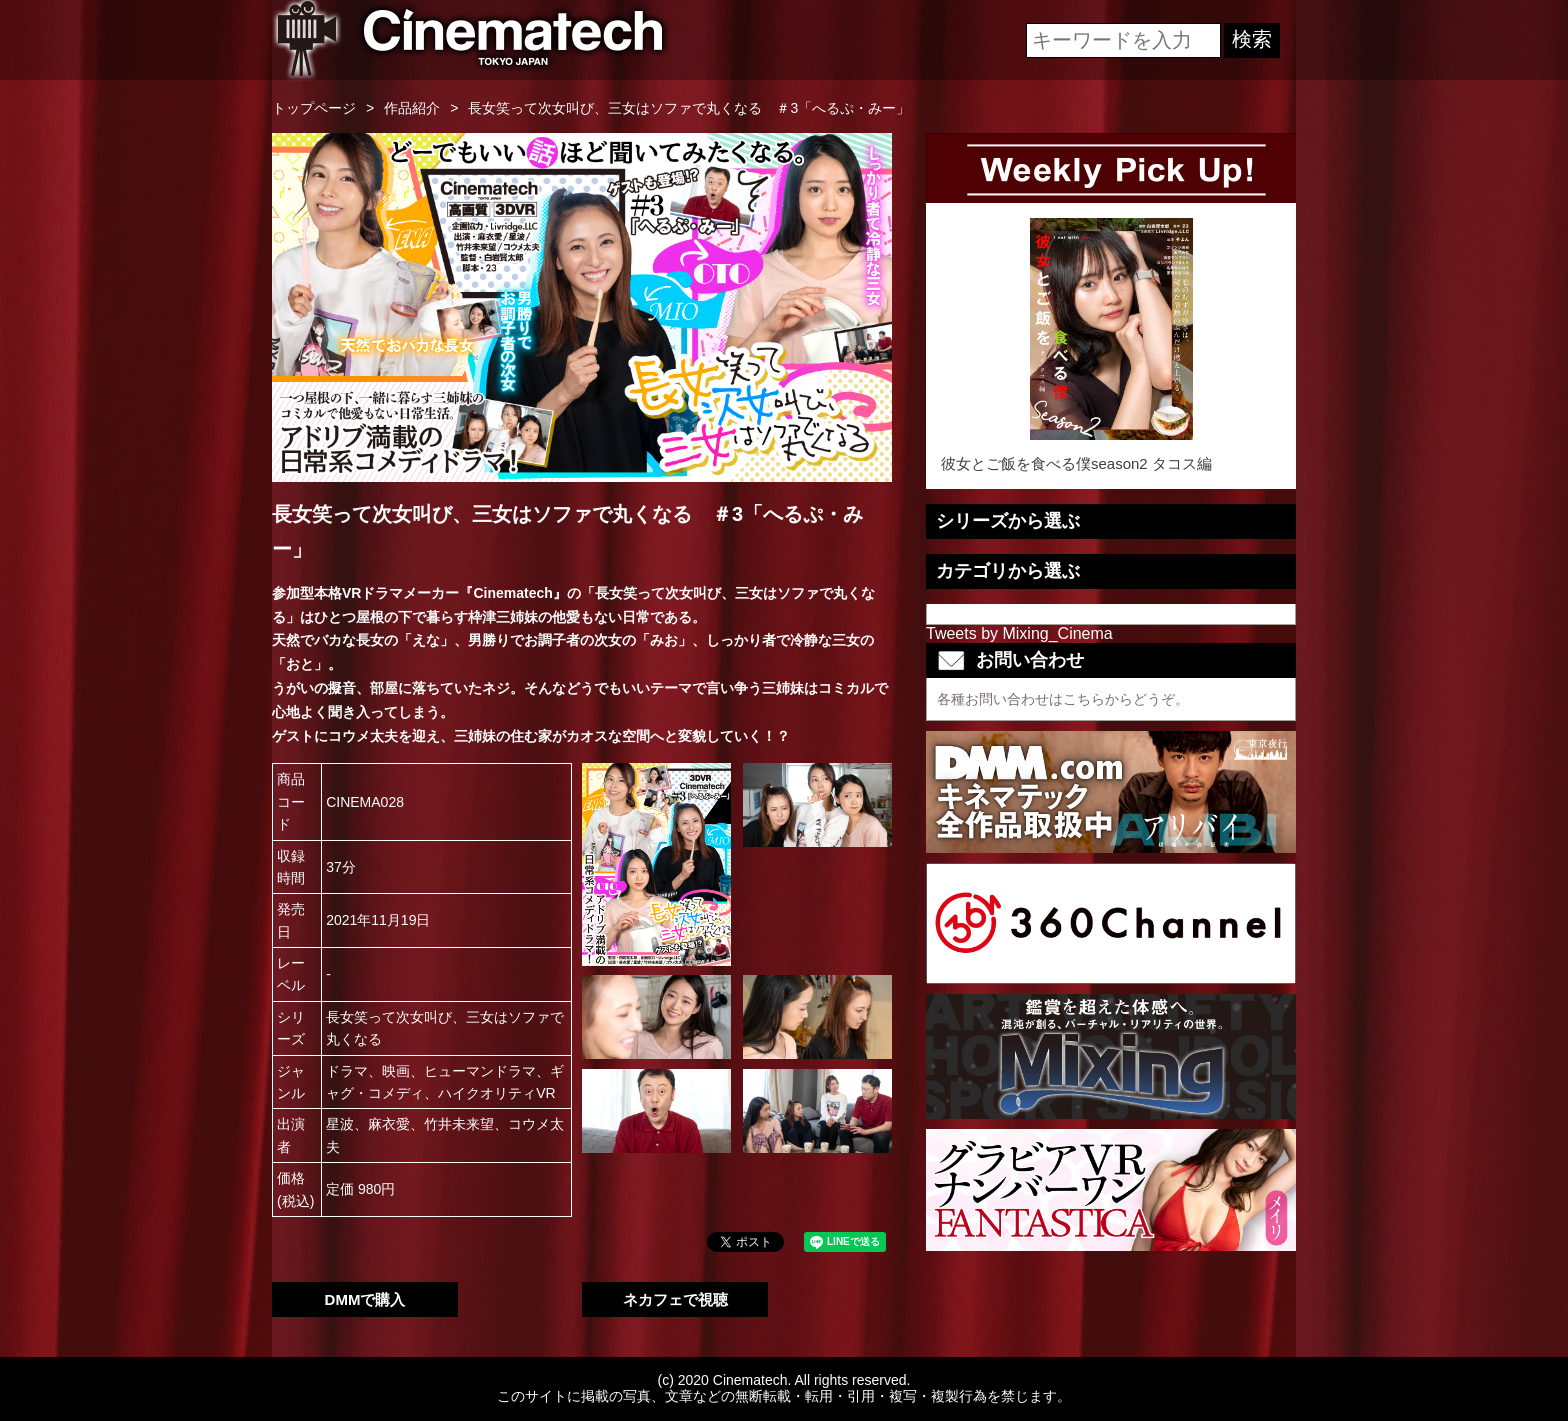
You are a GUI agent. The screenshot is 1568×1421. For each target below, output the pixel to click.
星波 (340, 1124)
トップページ (314, 108)
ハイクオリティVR (496, 1093)
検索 (1252, 39)
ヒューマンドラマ (480, 1071)
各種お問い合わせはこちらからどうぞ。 (1063, 699)
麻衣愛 (389, 1124)
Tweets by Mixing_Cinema (1019, 633)
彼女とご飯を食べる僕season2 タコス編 (1111, 345)
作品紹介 (412, 108)
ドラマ (347, 1071)
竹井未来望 (459, 1124)
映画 (396, 1071)
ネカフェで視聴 (675, 1299)
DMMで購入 (365, 1299)
